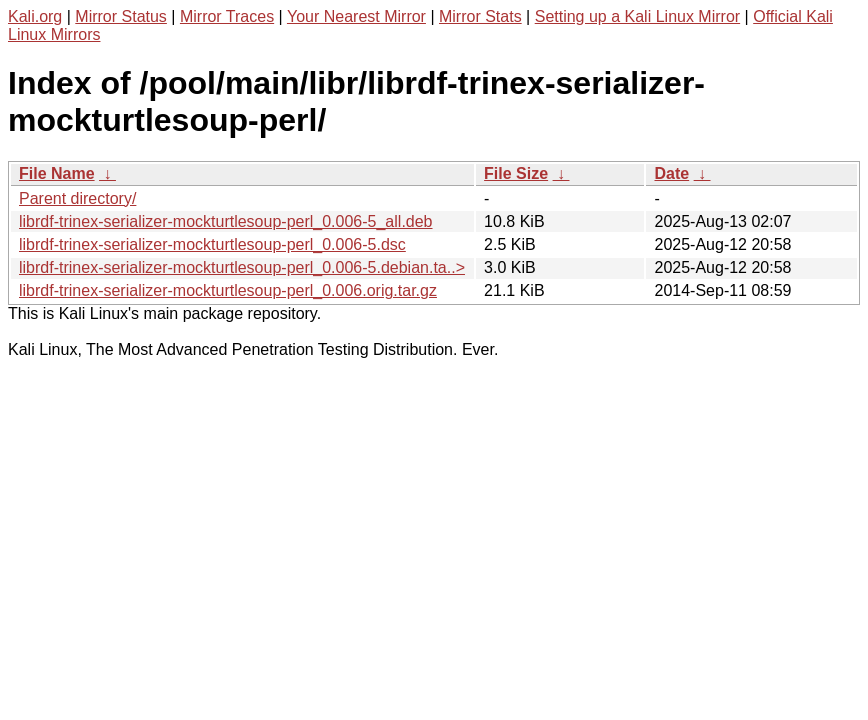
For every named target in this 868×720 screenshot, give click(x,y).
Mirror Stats (480, 16)
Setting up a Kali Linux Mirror (637, 16)
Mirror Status (121, 16)
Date (671, 173)
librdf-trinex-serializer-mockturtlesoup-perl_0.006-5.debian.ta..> (242, 267)
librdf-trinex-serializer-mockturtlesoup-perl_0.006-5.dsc (212, 244)
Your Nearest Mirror (356, 16)
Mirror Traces (227, 16)
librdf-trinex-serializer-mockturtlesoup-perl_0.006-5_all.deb (226, 221)
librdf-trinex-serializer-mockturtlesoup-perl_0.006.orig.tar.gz (228, 290)
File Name (57, 173)
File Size (516, 173)
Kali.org (35, 16)
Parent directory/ (77, 198)
